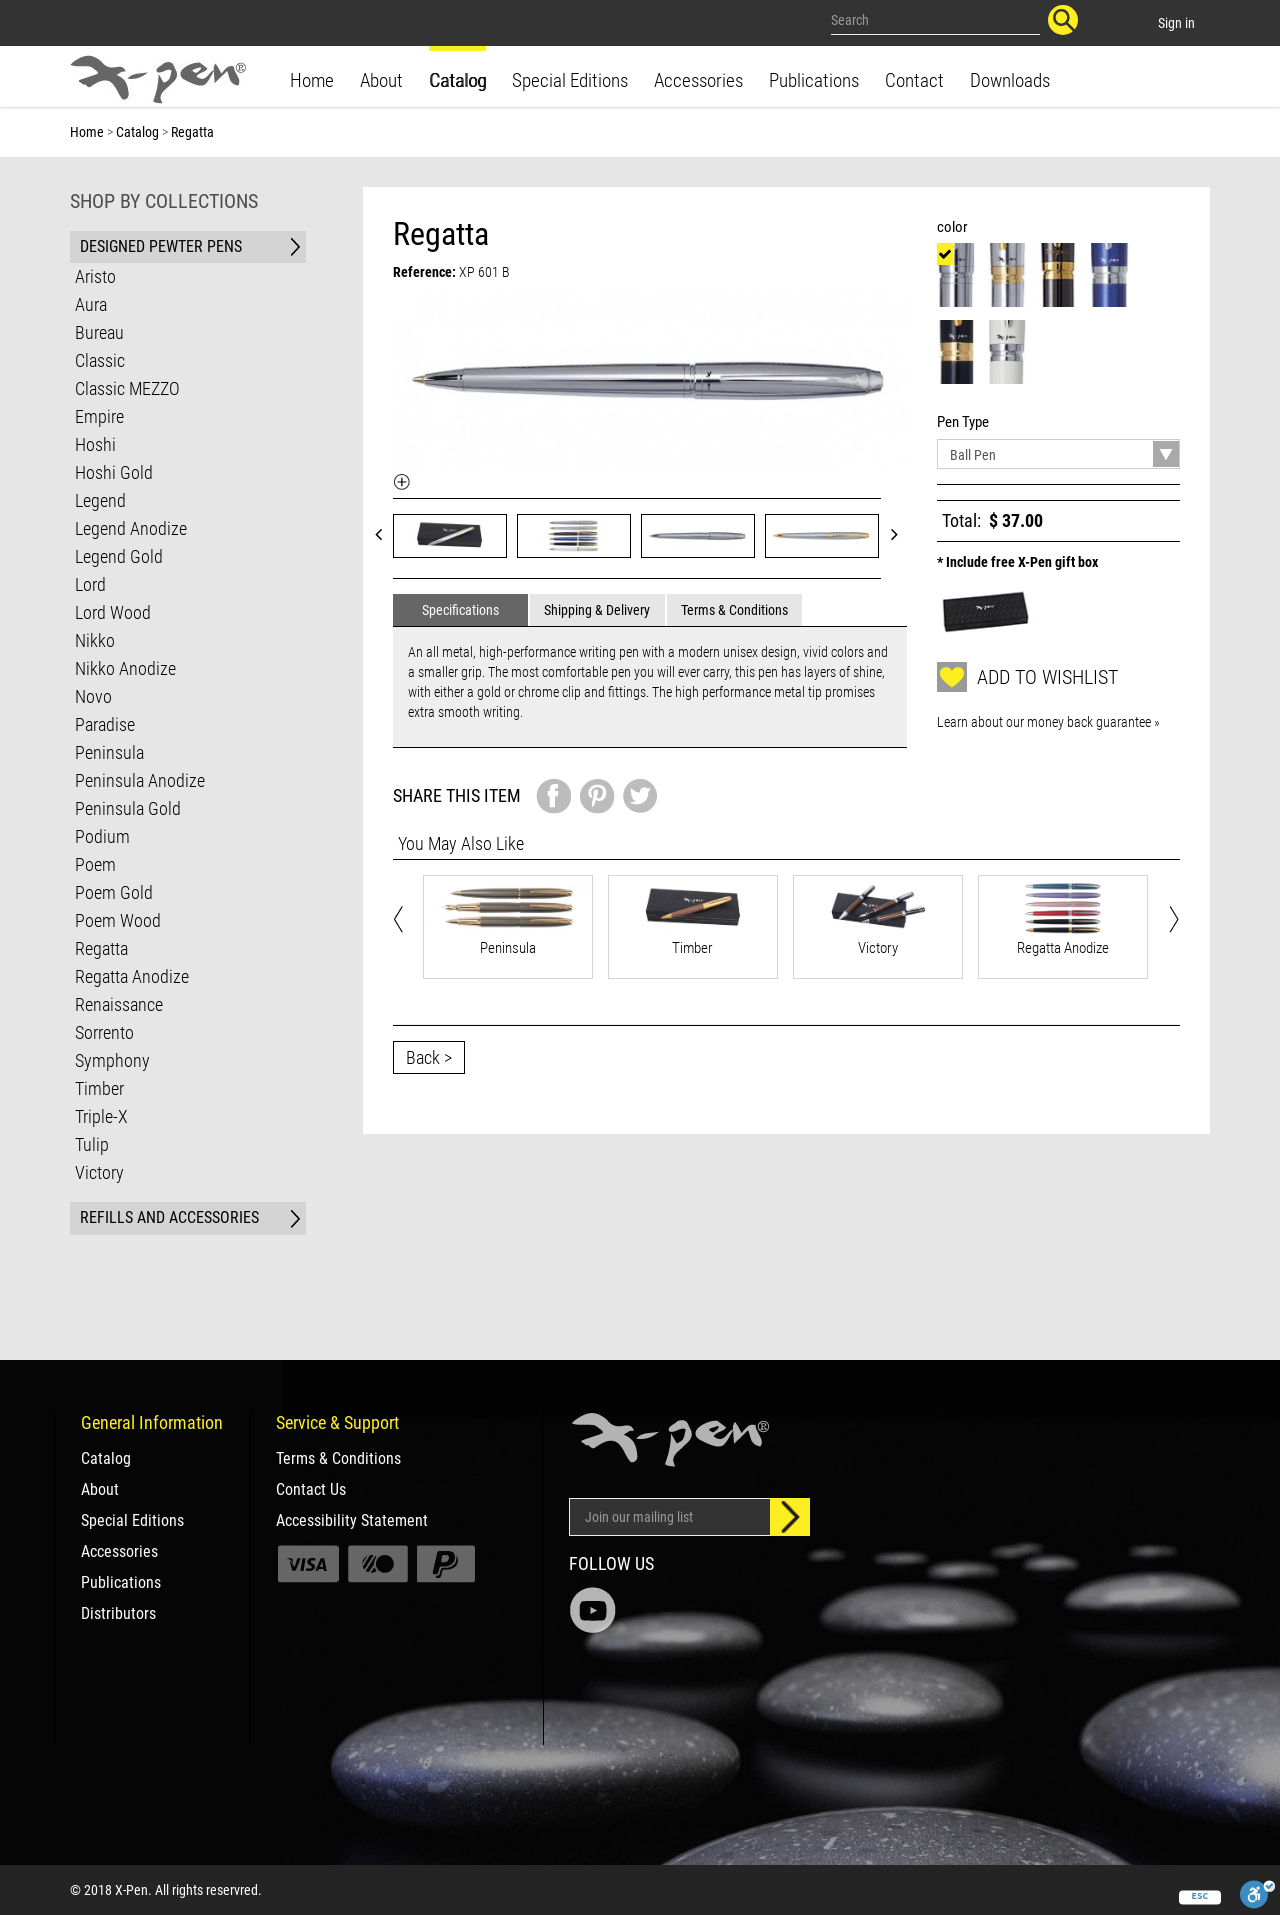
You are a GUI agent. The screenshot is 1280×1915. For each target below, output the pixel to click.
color (955, 227)
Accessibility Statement (352, 1521)
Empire (99, 416)
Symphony (112, 1060)
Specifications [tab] (460, 610)
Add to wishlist (1027, 677)
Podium (102, 836)
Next (901, 533)
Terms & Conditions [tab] (734, 610)
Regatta (101, 948)
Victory (99, 1172)
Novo (93, 696)
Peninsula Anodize (140, 780)
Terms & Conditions (338, 1459)
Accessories (698, 80)
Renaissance (119, 1004)
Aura (91, 304)
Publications (814, 80)
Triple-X (101, 1116)
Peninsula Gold (128, 808)
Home (312, 80)
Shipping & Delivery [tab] (597, 610)
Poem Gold (114, 892)
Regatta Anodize (132, 976)
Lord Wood (113, 612)
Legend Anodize (131, 528)
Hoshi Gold (114, 472)
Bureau (99, 332)
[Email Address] (670, 1517)
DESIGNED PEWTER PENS (161, 246)
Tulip (92, 1144)
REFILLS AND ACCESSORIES (169, 1217)
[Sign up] (790, 1517)
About (381, 80)
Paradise (105, 724)
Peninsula (109, 752)
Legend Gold (119, 556)
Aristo (95, 276)
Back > (429, 1057)
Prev (385, 533)
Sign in (1176, 23)
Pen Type (966, 422)
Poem (95, 864)
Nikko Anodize (125, 668)
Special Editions (570, 80)
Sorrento (104, 1032)
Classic (100, 360)
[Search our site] (936, 20)
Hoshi (95, 444)
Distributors (118, 1614)
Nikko (95, 640)
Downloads (1010, 80)
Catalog (457, 80)
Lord (90, 584)
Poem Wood (118, 920)
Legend (100, 500)
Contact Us (311, 1490)
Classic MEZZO (127, 388)
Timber (99, 1088)
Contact (914, 80)
